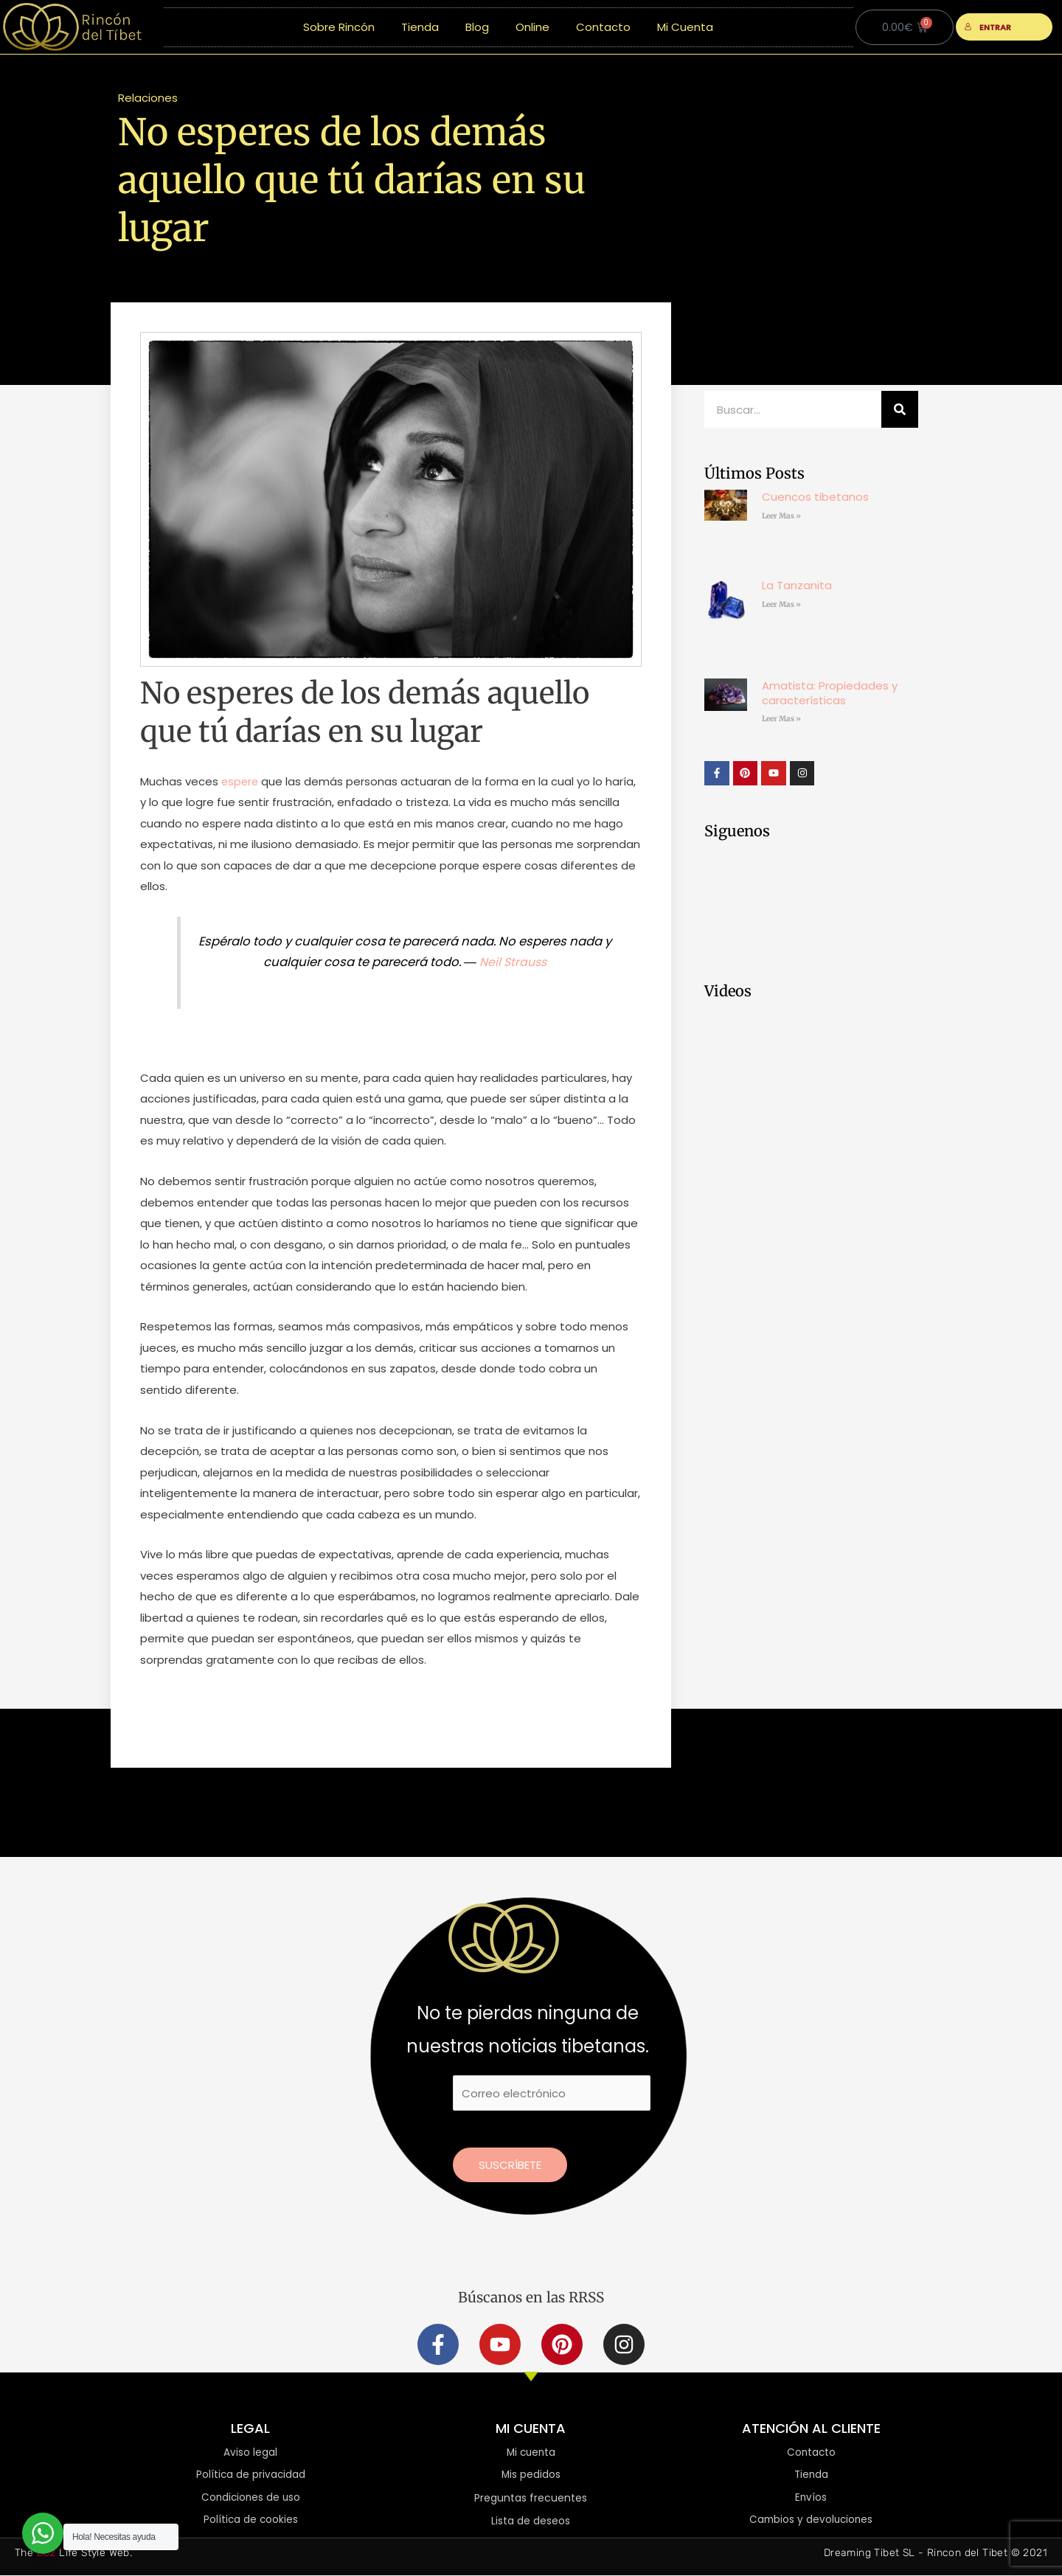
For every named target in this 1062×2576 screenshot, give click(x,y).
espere (240, 781)
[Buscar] (899, 409)
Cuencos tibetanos (815, 496)
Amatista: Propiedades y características (830, 693)
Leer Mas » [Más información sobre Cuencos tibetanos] (781, 516)
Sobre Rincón (339, 27)
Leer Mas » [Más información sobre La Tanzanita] (781, 604)
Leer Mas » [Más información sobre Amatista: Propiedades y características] (781, 718)
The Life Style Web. (73, 2553)
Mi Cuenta (685, 27)
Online (532, 27)
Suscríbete (510, 2165)
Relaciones (148, 97)
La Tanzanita (797, 585)
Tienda (420, 27)
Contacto (603, 27)
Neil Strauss (512, 962)
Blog (477, 27)
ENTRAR (988, 27)
